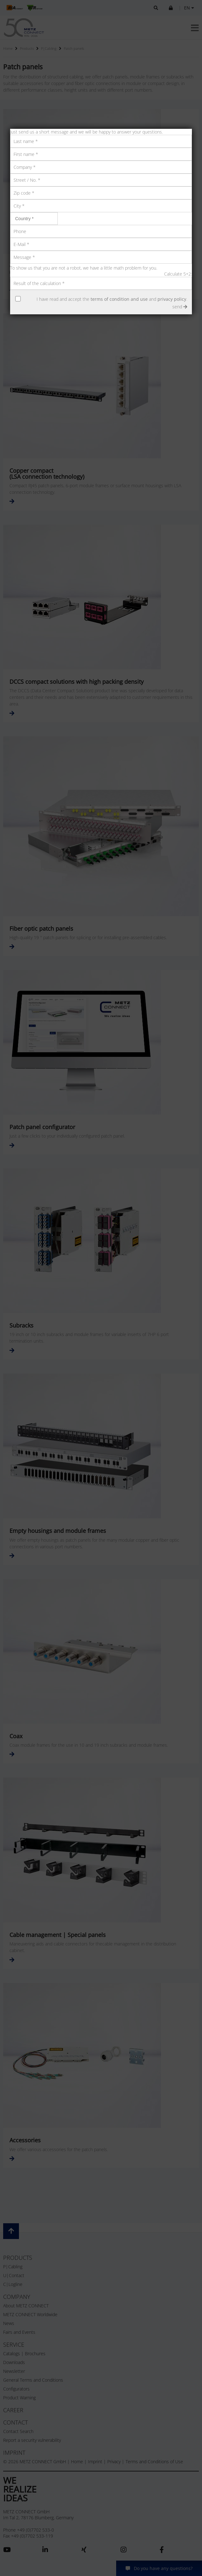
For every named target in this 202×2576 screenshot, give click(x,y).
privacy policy (171, 299)
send (179, 307)
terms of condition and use (119, 299)
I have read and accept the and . (112, 299)
